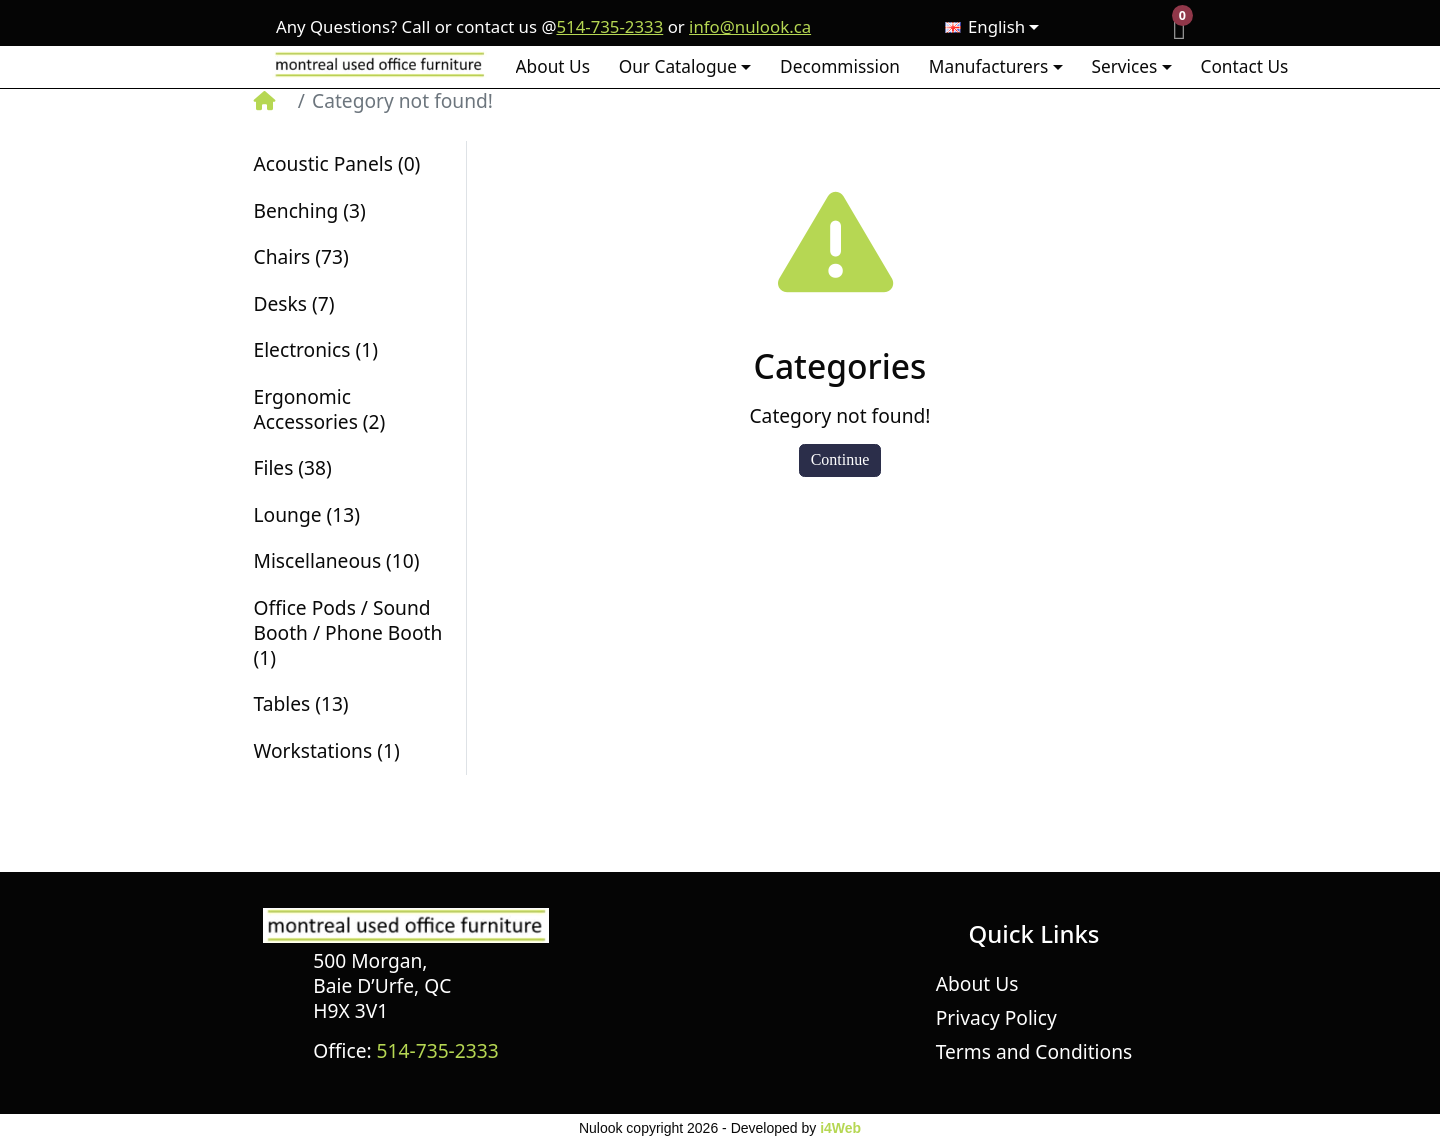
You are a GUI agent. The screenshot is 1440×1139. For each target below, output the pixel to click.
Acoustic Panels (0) (337, 163)
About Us (977, 983)
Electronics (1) (316, 349)
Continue (840, 459)
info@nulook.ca (750, 27)
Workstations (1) (327, 750)
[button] (684, 67)
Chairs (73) (301, 256)
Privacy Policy (996, 1017)
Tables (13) (301, 703)
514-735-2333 (609, 27)
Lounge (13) (307, 514)
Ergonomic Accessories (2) (320, 409)
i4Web (840, 1128)
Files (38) (293, 467)
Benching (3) (310, 210)
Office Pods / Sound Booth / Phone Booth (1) (348, 632)
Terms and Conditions (1034, 1051)
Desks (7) (294, 303)
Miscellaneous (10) (337, 560)
